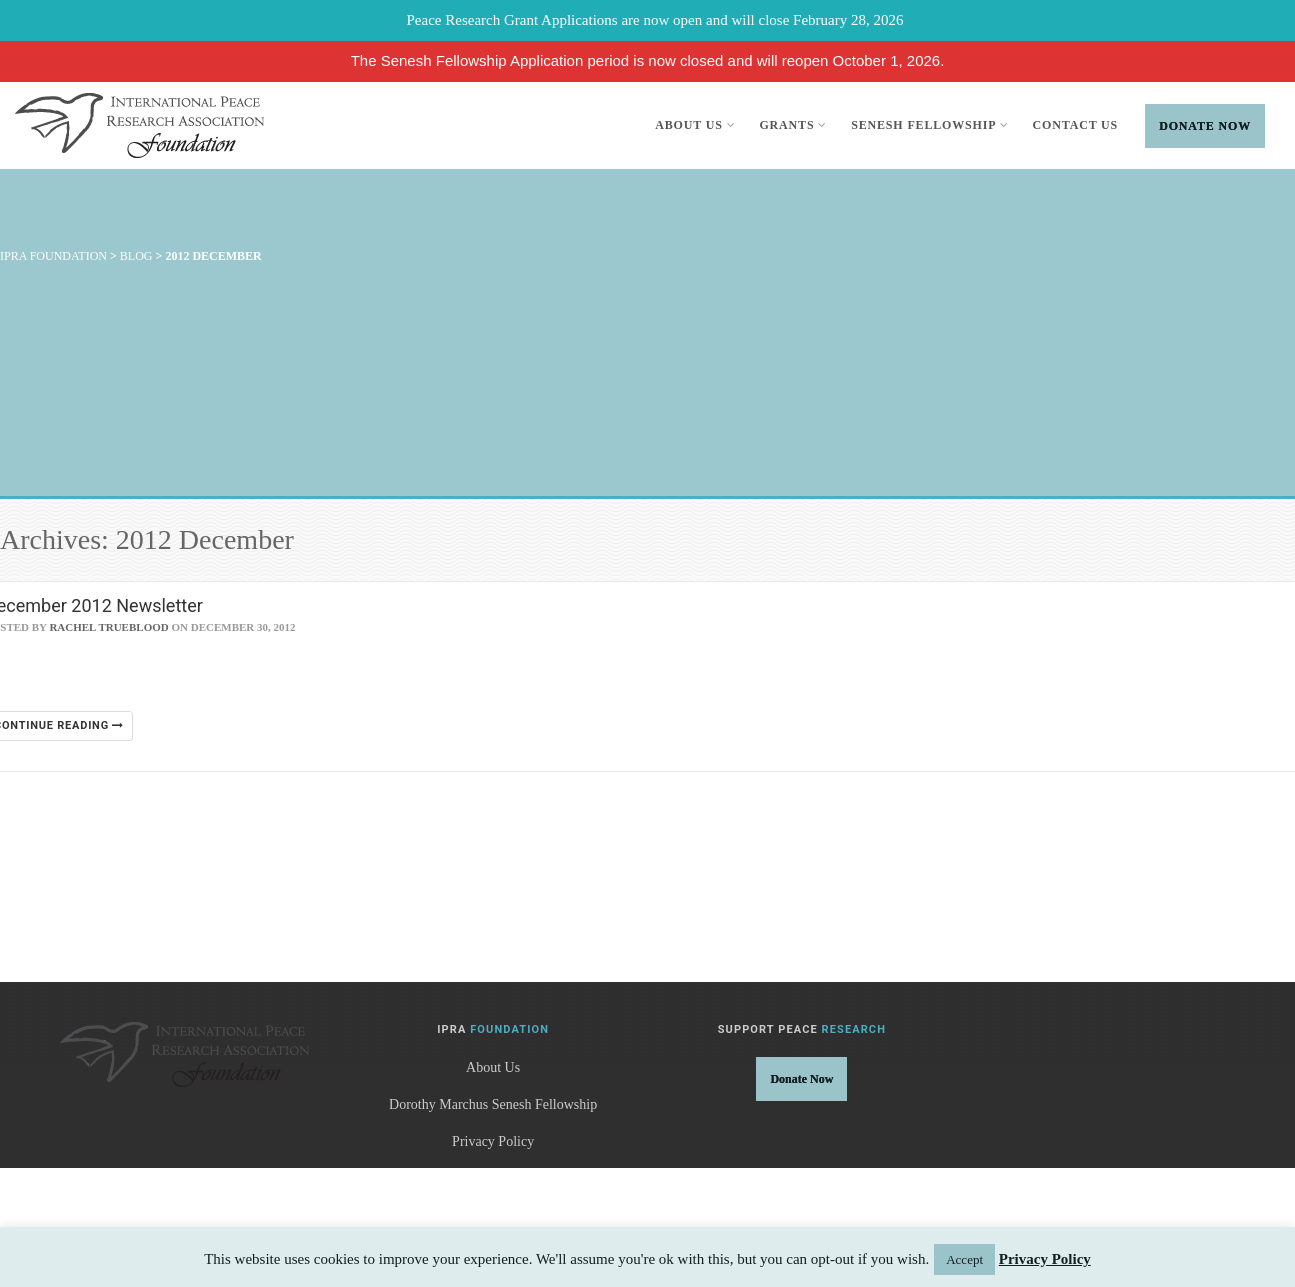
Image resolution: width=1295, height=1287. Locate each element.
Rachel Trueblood (108, 627)
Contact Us (1076, 125)
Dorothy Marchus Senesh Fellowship (493, 1104)
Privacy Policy (493, 1141)
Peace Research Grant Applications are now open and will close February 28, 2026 (655, 20)
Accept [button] (964, 1259)
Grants (793, 125)
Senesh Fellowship (929, 125)
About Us (695, 125)
